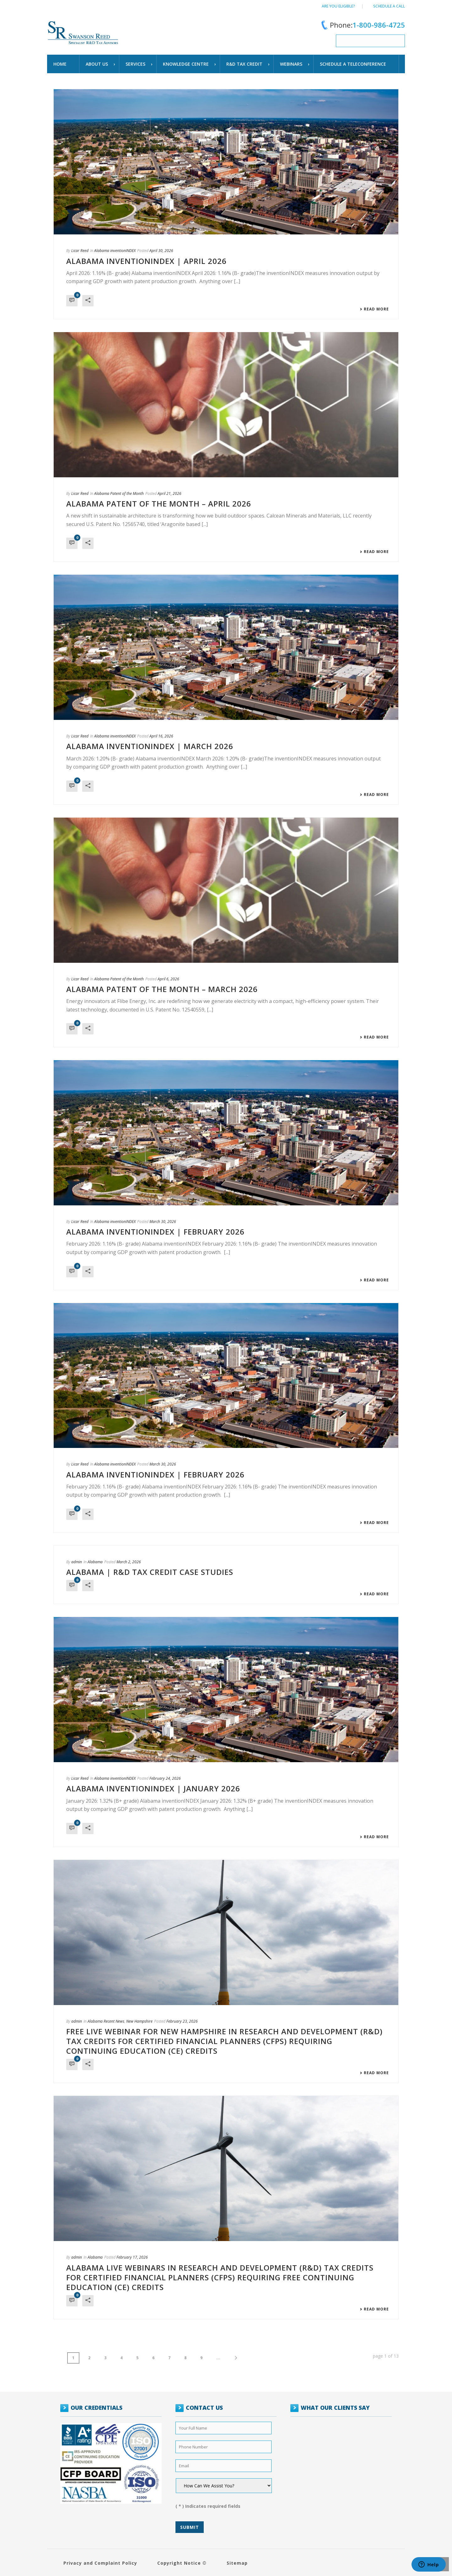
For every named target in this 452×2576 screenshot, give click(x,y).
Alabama (95, 1562)
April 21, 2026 (169, 493)
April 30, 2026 (161, 250)
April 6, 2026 (168, 979)
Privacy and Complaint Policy (100, 2563)
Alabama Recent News (106, 2021)
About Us (97, 64)
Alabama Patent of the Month (119, 493)
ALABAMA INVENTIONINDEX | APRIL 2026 (146, 261)
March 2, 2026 (128, 1562)
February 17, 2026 (132, 2257)
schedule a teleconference (353, 64)
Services (135, 64)
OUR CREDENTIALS (96, 2407)
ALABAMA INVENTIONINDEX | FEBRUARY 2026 (155, 1231)
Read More (374, 309)
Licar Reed (80, 250)
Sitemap (237, 2563)
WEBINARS (291, 64)
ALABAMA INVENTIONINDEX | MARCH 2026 (149, 746)
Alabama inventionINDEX (115, 250)
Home (60, 64)
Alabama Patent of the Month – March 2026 (162, 989)
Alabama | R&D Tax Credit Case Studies (149, 1572)
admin (76, 1562)
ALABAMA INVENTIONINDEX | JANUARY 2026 (153, 1788)
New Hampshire (139, 2021)
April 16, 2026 (161, 736)
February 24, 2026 (165, 1778)
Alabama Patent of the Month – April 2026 (158, 503)
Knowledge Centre (186, 64)
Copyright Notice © (182, 2563)
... (218, 2357)
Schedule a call (389, 6)
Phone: (362, 25)
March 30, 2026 (162, 1221)
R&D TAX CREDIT (244, 64)
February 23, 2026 (182, 2021)
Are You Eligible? (338, 6)
